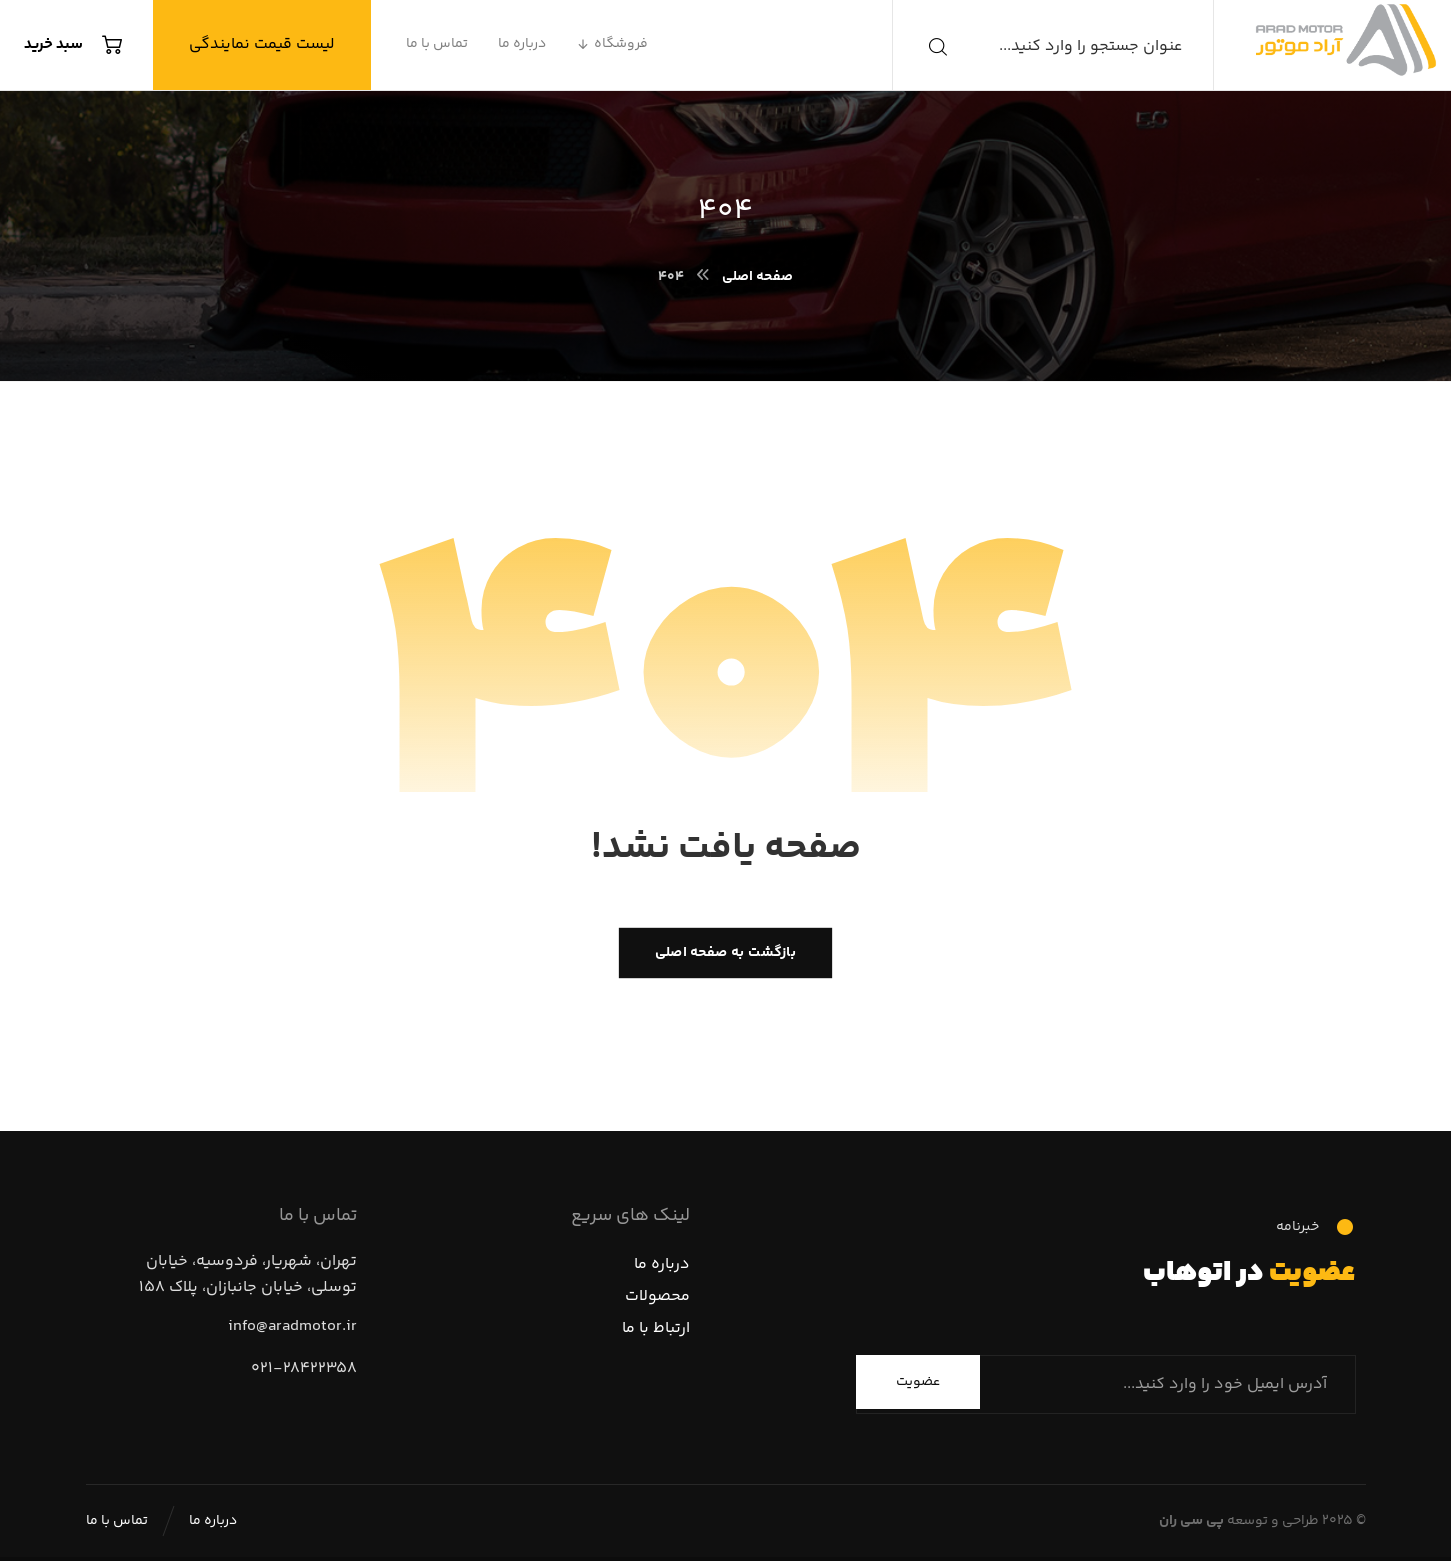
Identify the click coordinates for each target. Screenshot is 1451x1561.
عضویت (918, 1382)
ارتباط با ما (656, 1328)
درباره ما (662, 1264)
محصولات (657, 1296)
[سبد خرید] (78, 45)
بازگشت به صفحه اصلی (725, 952)
